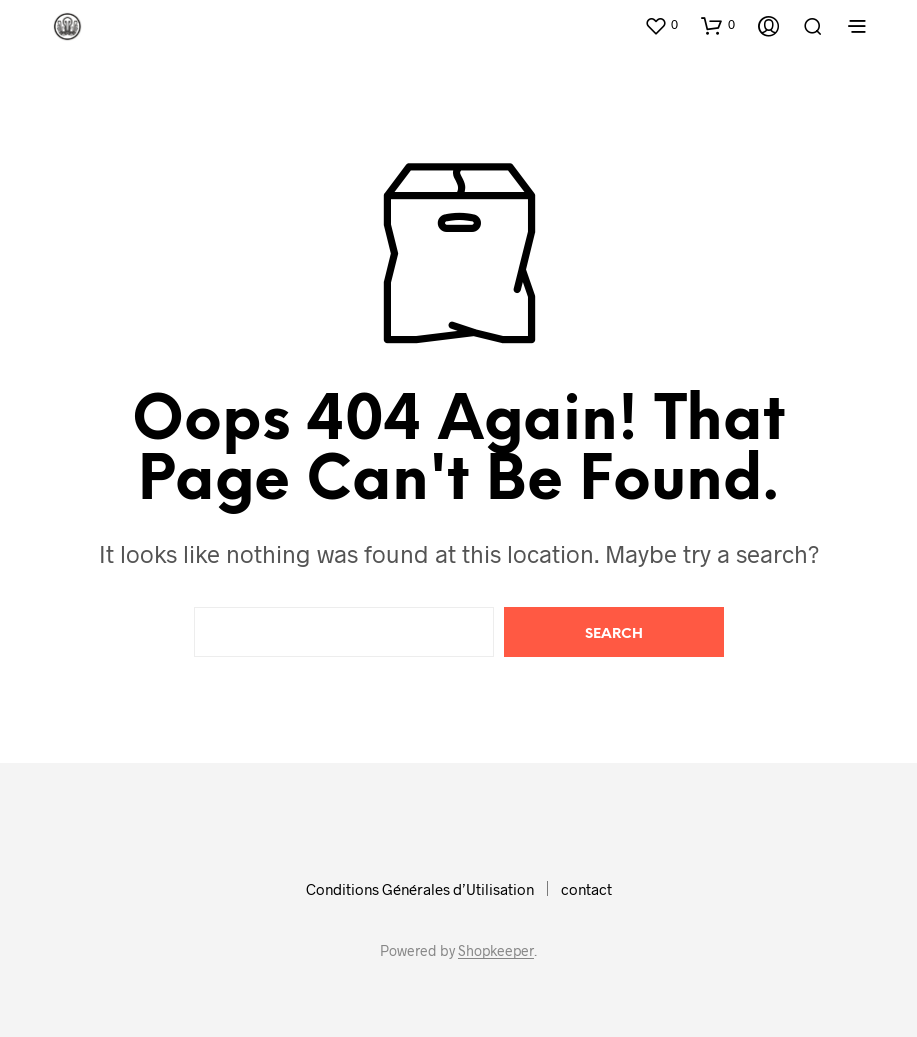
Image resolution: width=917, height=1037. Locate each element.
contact (586, 889)
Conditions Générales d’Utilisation (420, 889)
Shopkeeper (496, 951)
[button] (661, 25)
